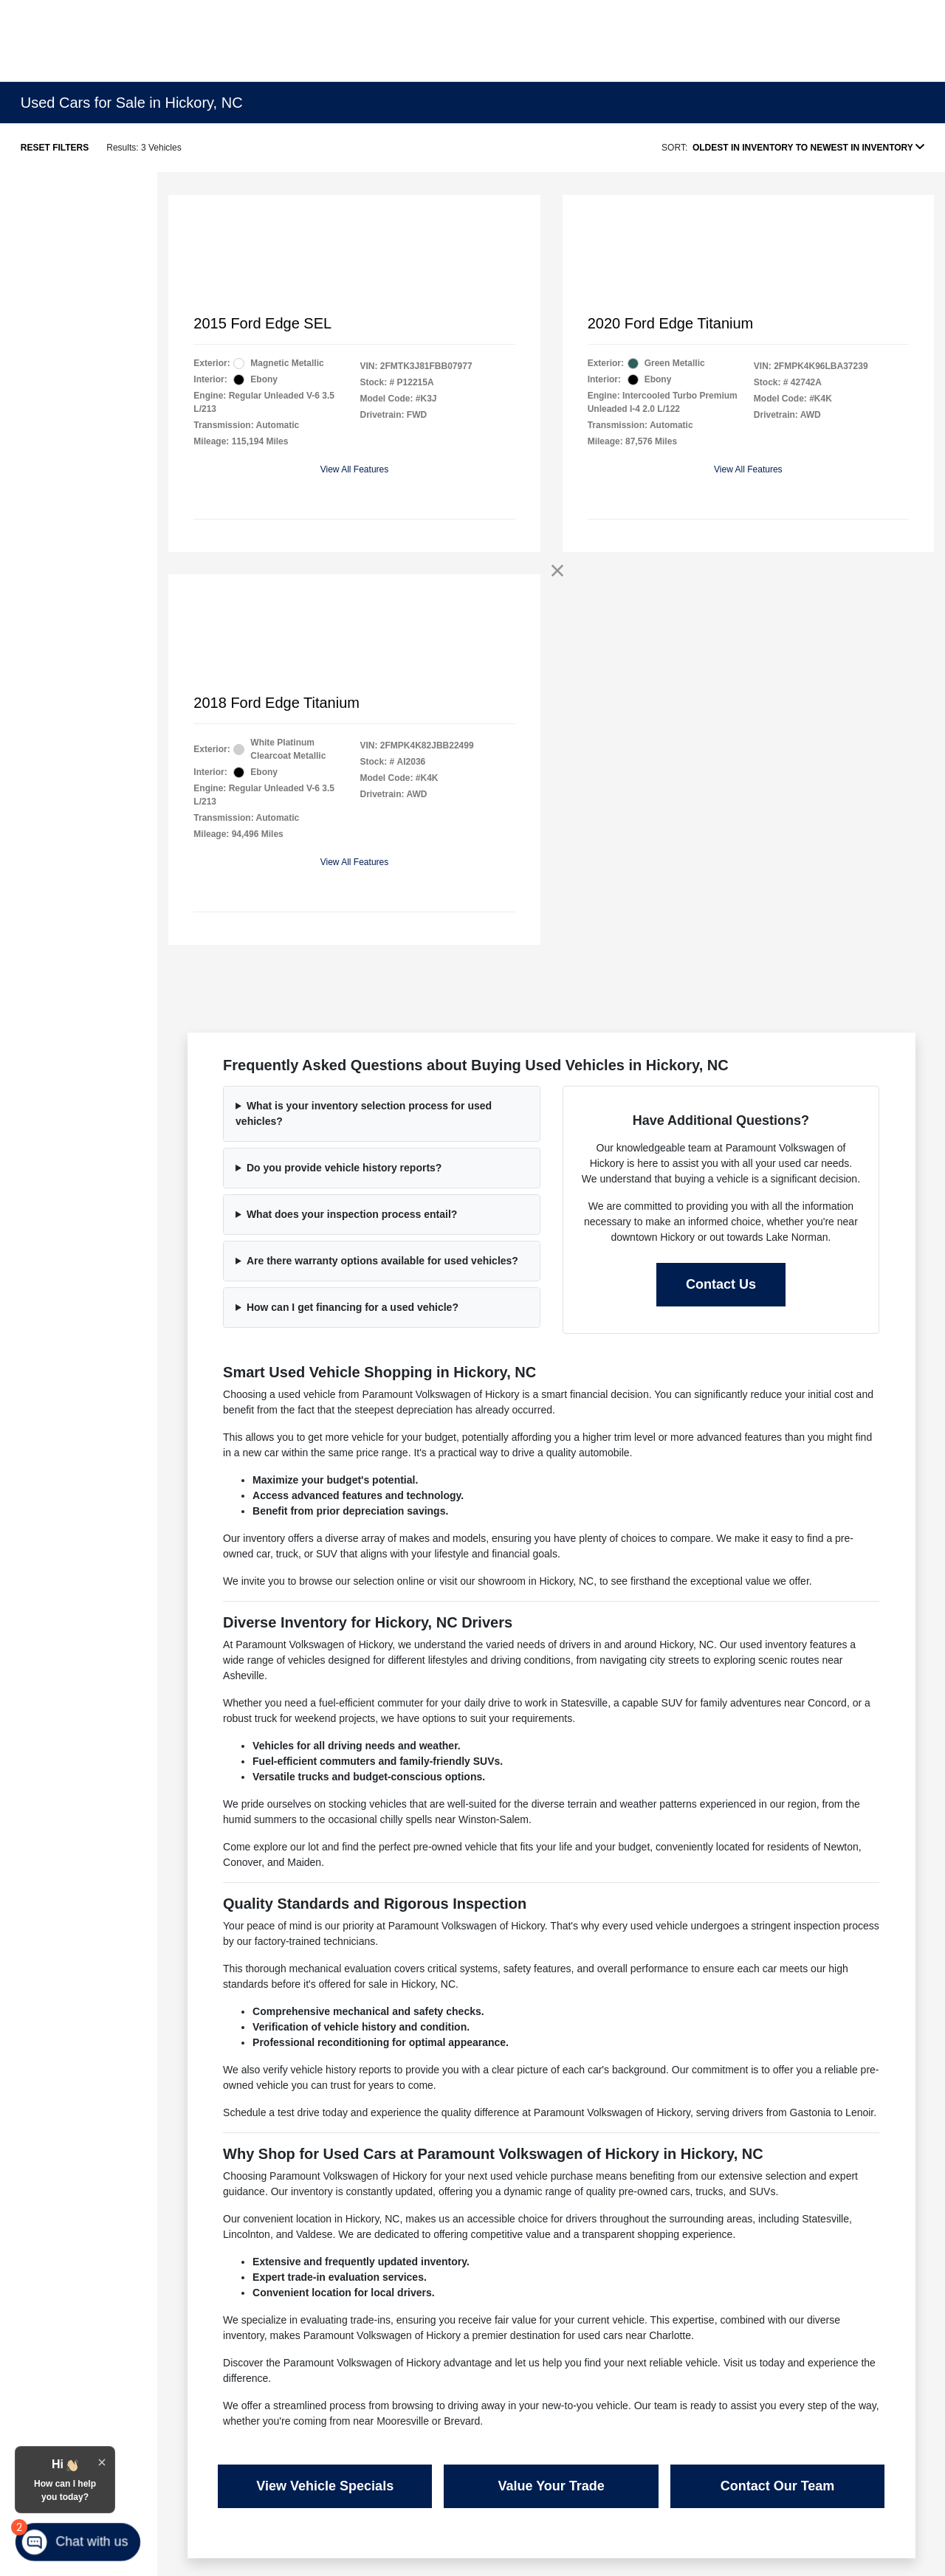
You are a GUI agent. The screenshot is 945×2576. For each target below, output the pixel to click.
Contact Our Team (778, 2486)
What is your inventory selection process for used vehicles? (364, 1113)
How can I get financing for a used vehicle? (352, 1307)
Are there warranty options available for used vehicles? (382, 1261)
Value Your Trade (551, 2486)
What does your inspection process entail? (352, 1214)
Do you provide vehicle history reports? (344, 1168)
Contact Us (721, 1284)
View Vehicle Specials (325, 2486)
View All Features (354, 469)
